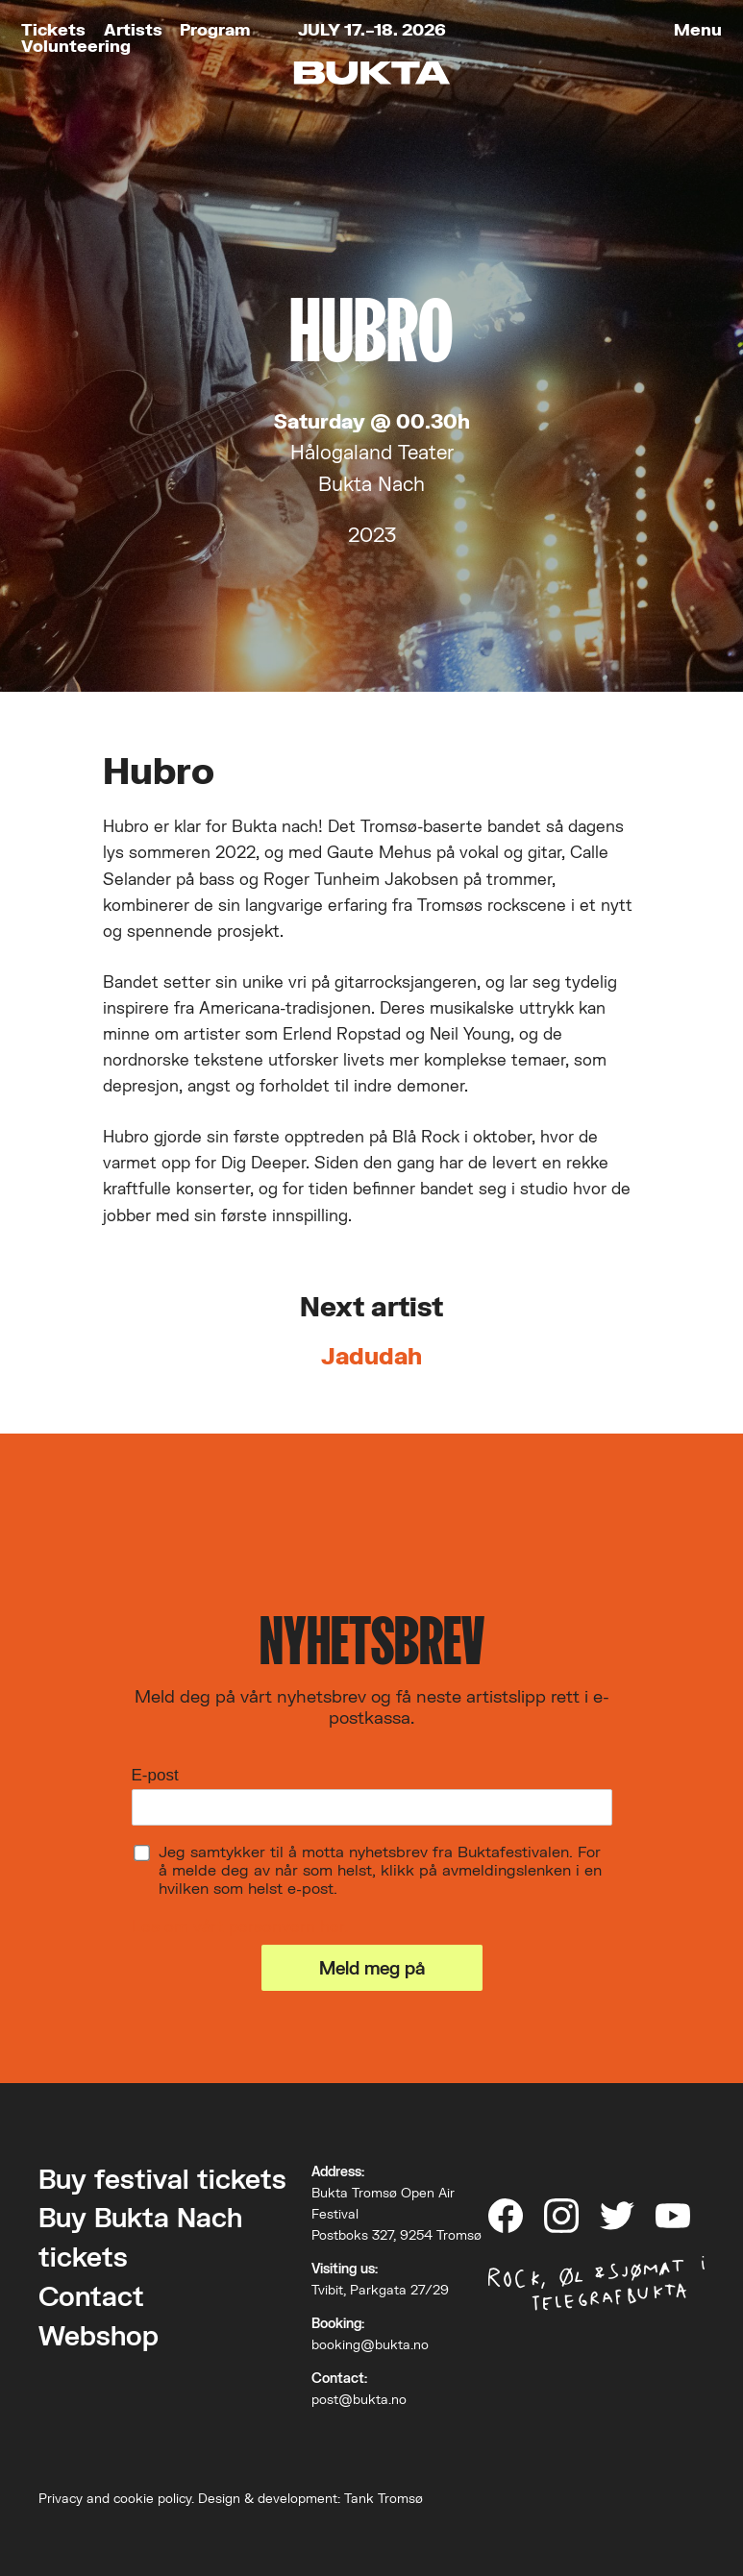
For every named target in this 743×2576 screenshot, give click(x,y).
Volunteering (76, 46)
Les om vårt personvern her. (240, 1926)
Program (215, 29)
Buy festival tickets (162, 2179)
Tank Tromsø (383, 2498)
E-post (155, 1775)
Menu (698, 29)
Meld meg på (372, 1967)
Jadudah (371, 1355)
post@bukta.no (359, 2399)
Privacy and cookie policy (114, 2498)
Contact (91, 2296)
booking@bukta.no (370, 2344)
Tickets (53, 29)
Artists (133, 29)
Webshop (98, 2335)
